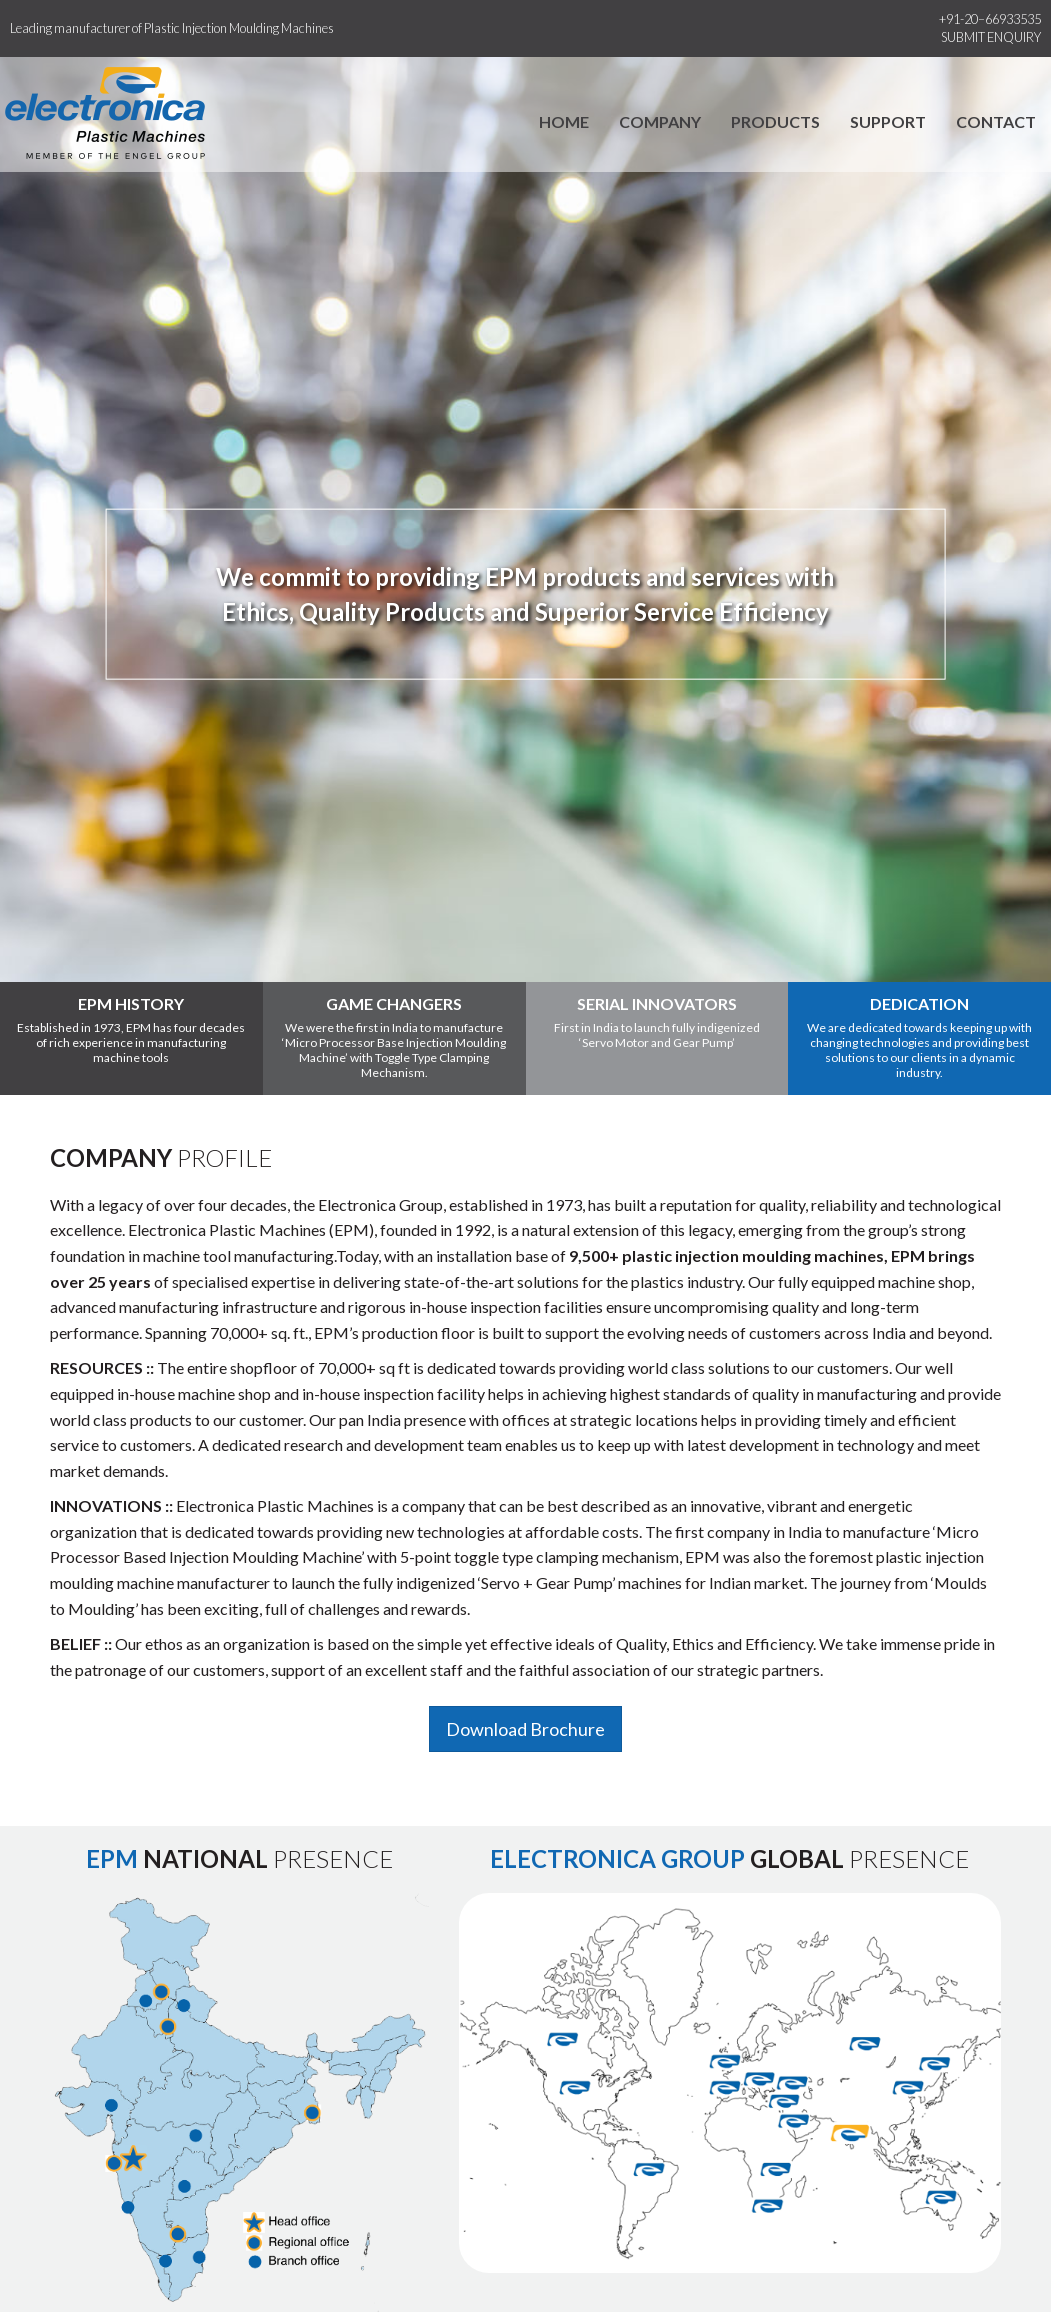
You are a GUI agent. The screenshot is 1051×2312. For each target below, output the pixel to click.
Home (564, 121)
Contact (996, 121)
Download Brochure (525, 1729)
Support (888, 121)
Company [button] (660, 121)
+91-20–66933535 (990, 19)
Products (775, 121)
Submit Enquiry (991, 37)
